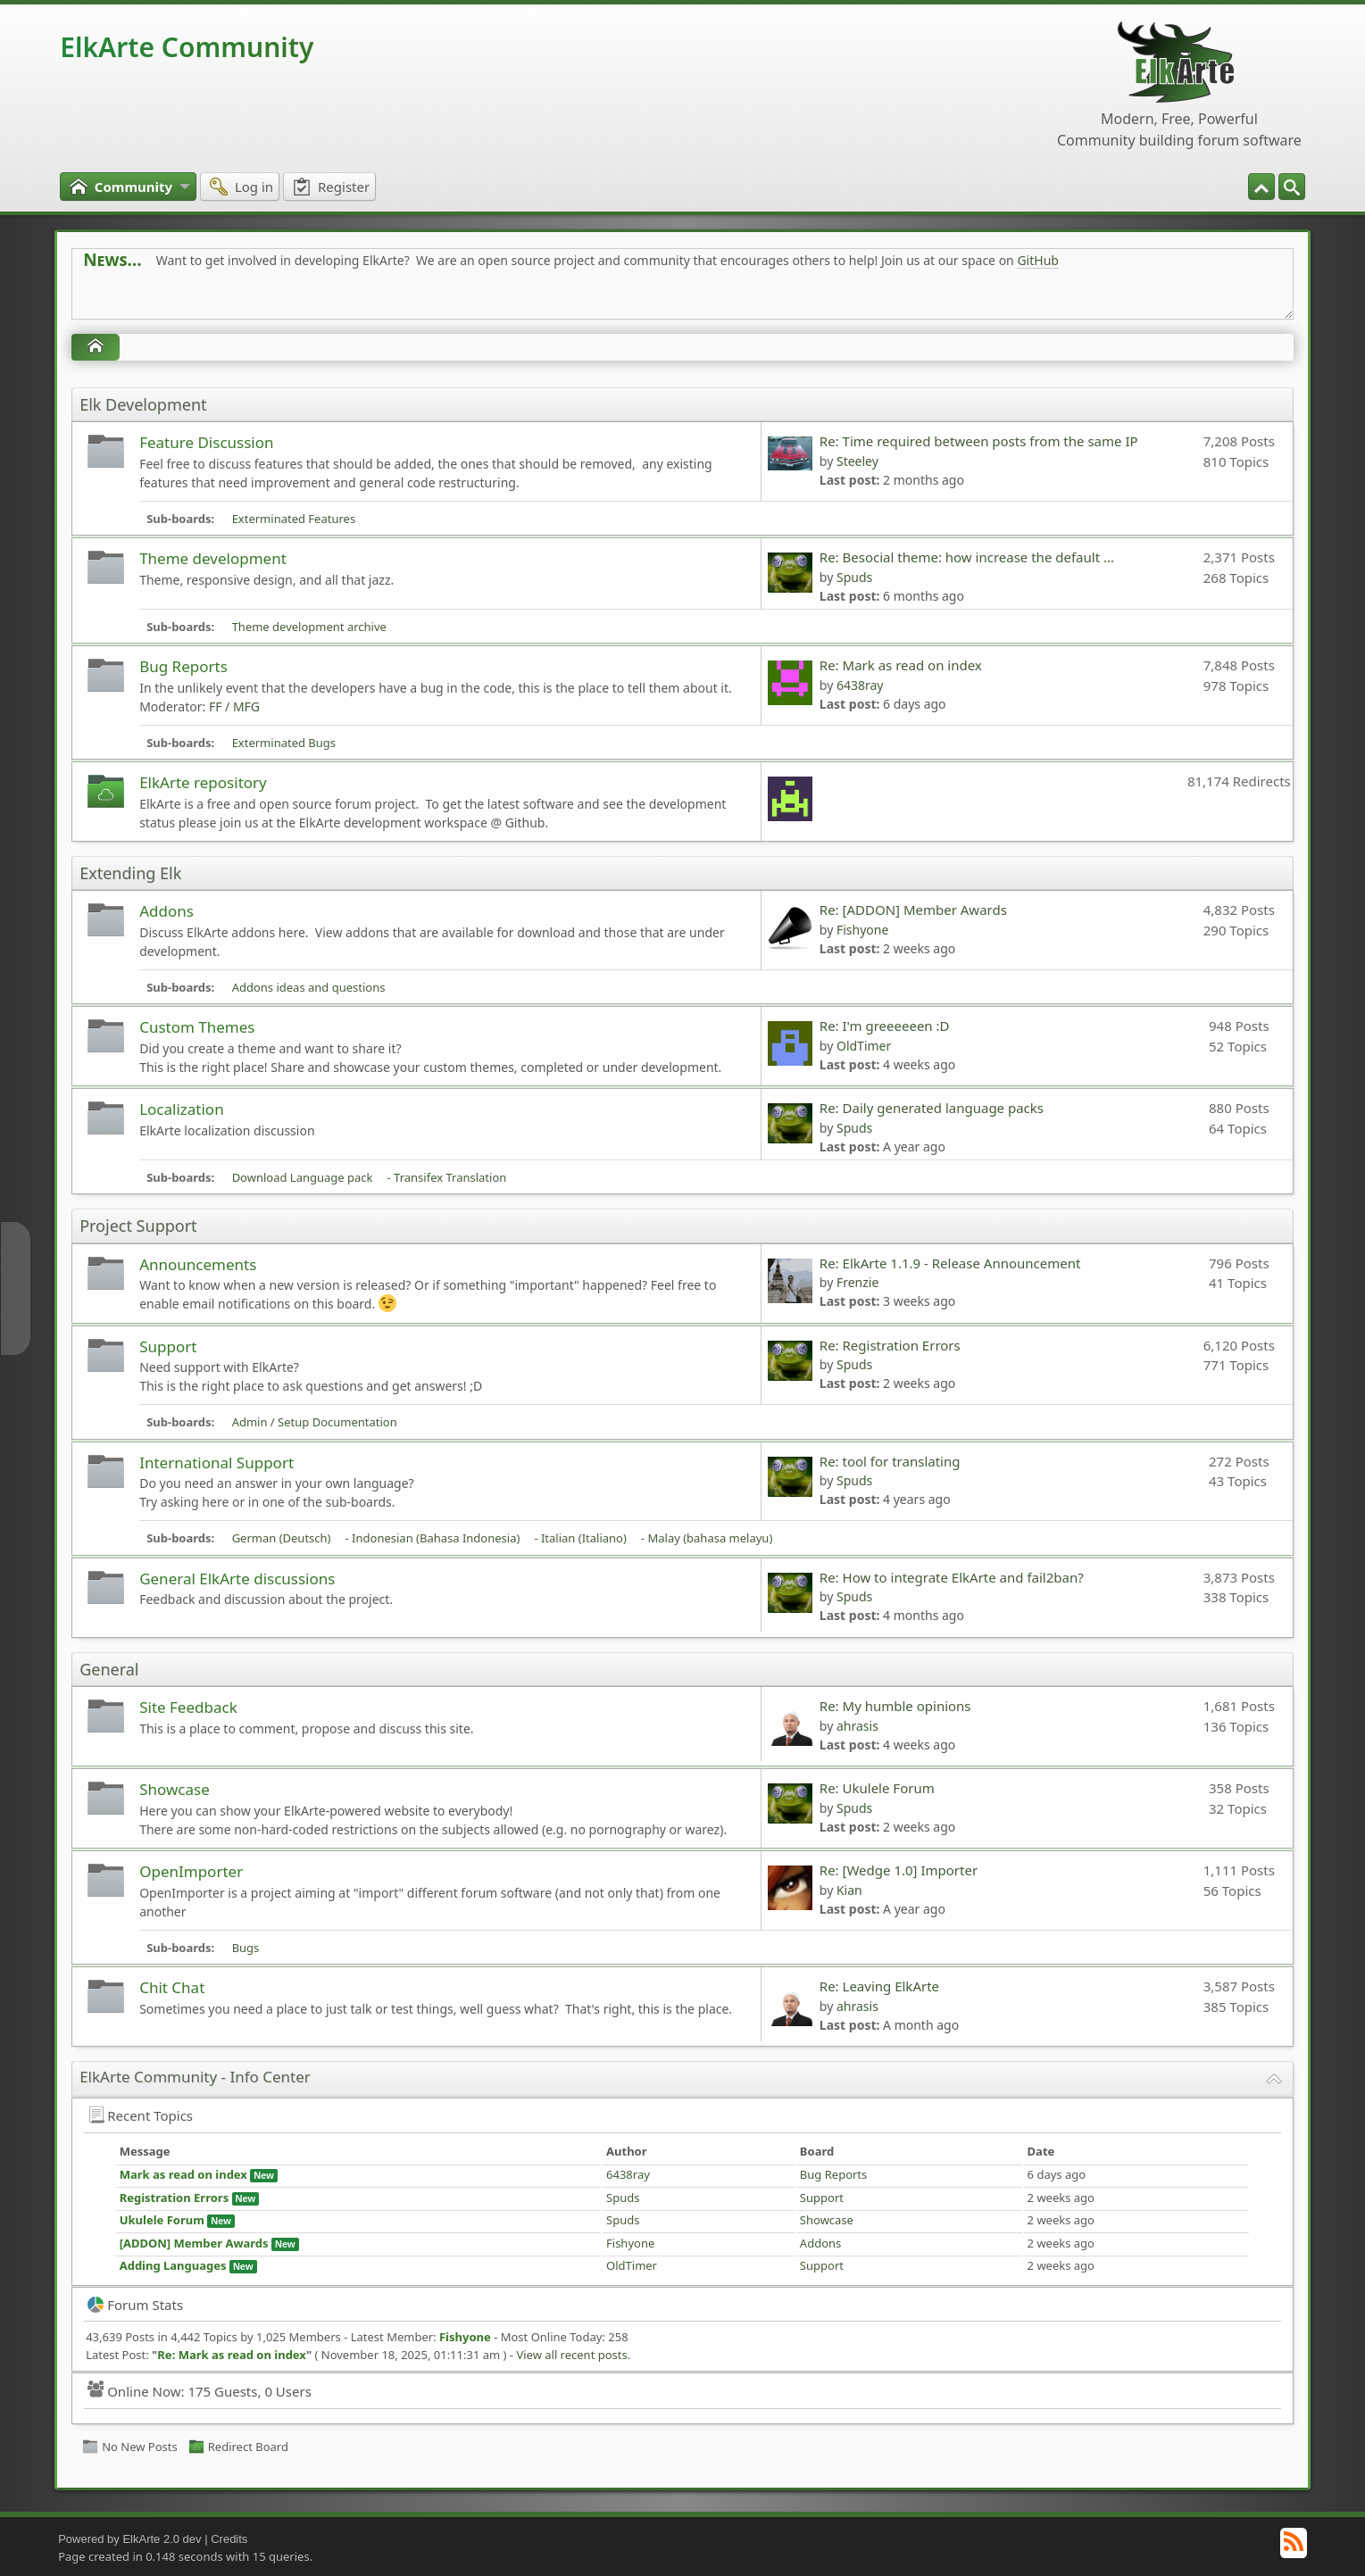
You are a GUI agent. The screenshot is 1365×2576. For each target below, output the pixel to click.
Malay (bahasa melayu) (709, 1538)
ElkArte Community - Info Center (195, 2076)
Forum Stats (135, 2305)
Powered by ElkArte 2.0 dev (129, 2539)
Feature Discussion (206, 442)
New (264, 2175)
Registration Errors (174, 2198)
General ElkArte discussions (237, 1578)
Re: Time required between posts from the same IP (979, 441)
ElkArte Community (186, 47)
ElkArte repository (203, 782)
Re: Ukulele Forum (877, 1788)
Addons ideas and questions (309, 987)
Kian (849, 1890)
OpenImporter (191, 1871)
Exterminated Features (294, 519)
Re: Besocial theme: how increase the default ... (967, 557)
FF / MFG (234, 706)
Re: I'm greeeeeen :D (885, 1026)
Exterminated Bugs (284, 743)
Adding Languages (173, 2265)
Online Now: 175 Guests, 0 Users (199, 2391)
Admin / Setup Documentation (314, 1422)
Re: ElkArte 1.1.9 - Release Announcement (950, 1263)
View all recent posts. (573, 2355)
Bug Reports (183, 666)
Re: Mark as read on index (901, 665)
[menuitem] (1291, 186)
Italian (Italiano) (584, 1538)
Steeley (857, 461)
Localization (181, 1109)
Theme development (213, 558)
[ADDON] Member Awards (194, 2243)
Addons (166, 911)
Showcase (174, 1789)
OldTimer (863, 1045)
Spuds (854, 577)
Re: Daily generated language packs (932, 1108)
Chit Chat (171, 1987)
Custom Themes (196, 1027)
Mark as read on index (183, 2174)
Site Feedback (188, 1707)
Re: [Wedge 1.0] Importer (899, 1870)
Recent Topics (140, 2115)
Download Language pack (302, 1177)
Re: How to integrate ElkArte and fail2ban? (952, 1577)
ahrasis (857, 1725)
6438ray (860, 685)
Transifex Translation (450, 1177)
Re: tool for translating (890, 1461)
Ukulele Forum (162, 2220)
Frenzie (857, 1282)
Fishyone (862, 929)
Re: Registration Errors (890, 1345)
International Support (216, 1462)
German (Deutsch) (281, 1538)
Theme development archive (309, 627)
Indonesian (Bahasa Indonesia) (436, 1538)
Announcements (197, 1264)
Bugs (246, 1948)
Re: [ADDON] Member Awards (913, 909)
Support (167, 1346)
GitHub (1038, 260)
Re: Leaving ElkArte (879, 1986)
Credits (229, 2539)
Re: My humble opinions (897, 1706)
